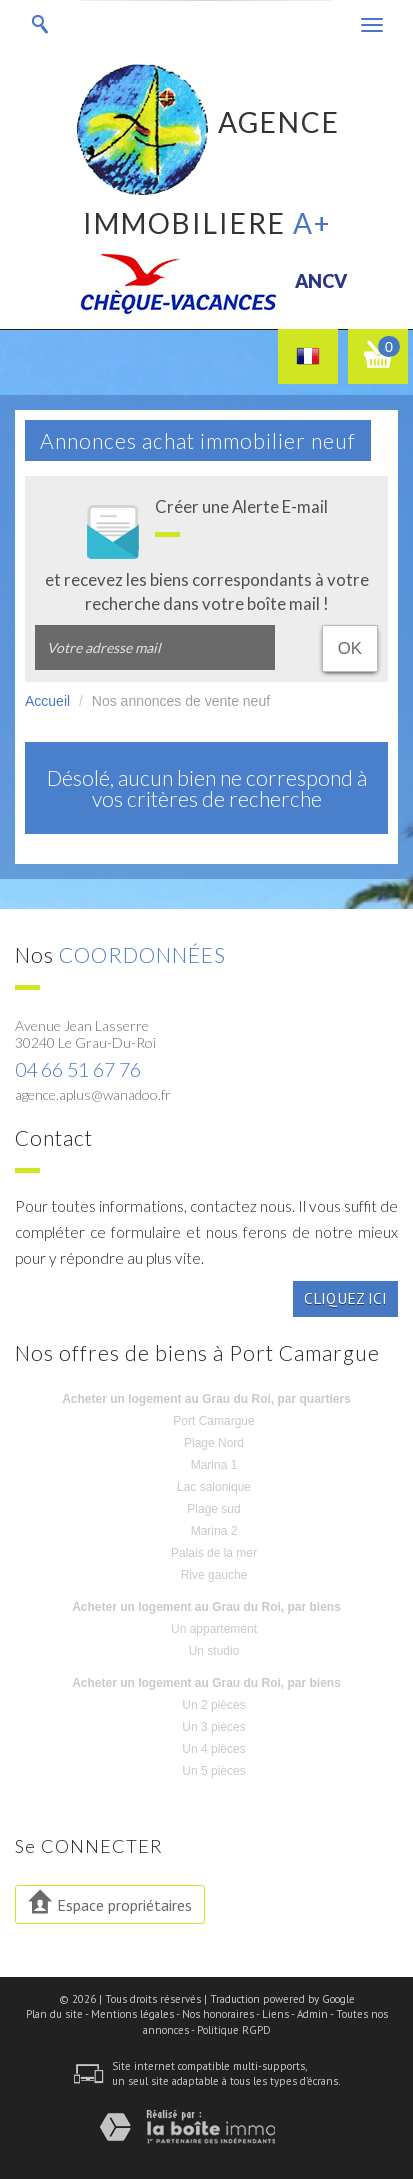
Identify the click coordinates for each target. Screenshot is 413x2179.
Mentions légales (132, 2014)
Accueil (47, 701)
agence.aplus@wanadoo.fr (93, 1094)
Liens (275, 2014)
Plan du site (54, 2014)
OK (350, 648)
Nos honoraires (218, 2014)
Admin (312, 2014)
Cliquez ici (345, 1298)
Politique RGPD (234, 2030)
